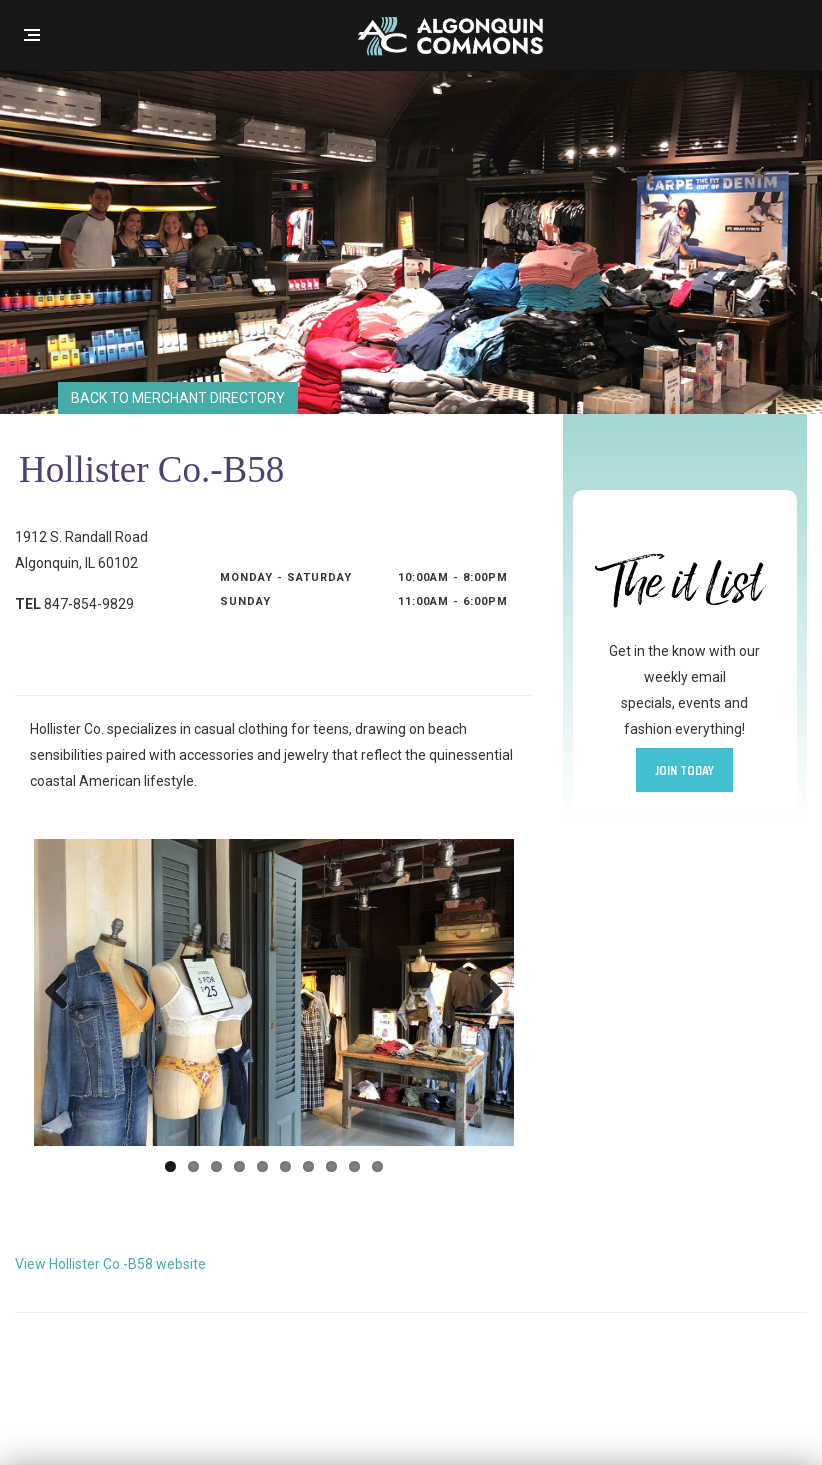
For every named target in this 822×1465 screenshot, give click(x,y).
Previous (64, 993)
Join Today (684, 770)
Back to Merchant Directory (178, 398)
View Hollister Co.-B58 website (110, 1264)
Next (484, 993)
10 (377, 1166)
